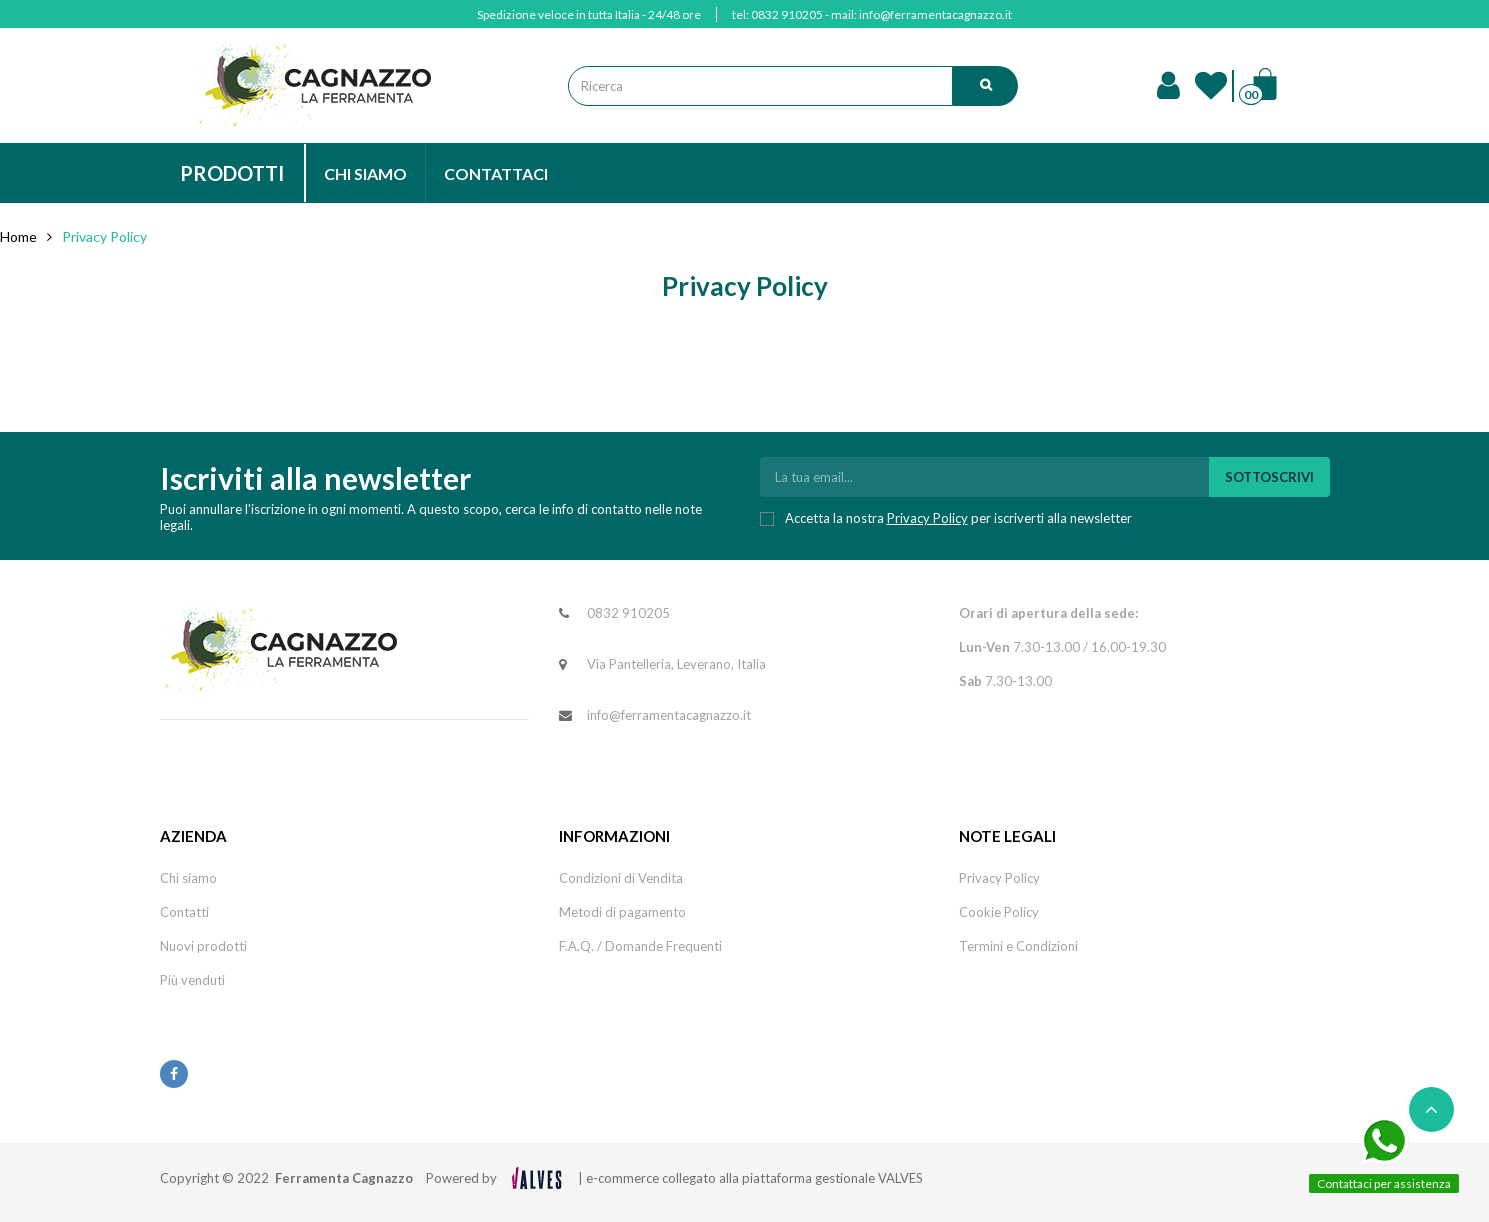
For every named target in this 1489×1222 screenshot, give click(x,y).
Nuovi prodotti (203, 946)
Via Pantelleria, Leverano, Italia (676, 664)
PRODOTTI (232, 173)
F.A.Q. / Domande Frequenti (640, 946)
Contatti (184, 912)
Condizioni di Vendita (621, 878)
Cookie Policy (999, 912)
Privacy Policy (927, 518)
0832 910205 (787, 14)
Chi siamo (188, 878)
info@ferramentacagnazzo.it (935, 14)
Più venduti (192, 980)
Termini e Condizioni (1018, 946)
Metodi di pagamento (622, 912)
